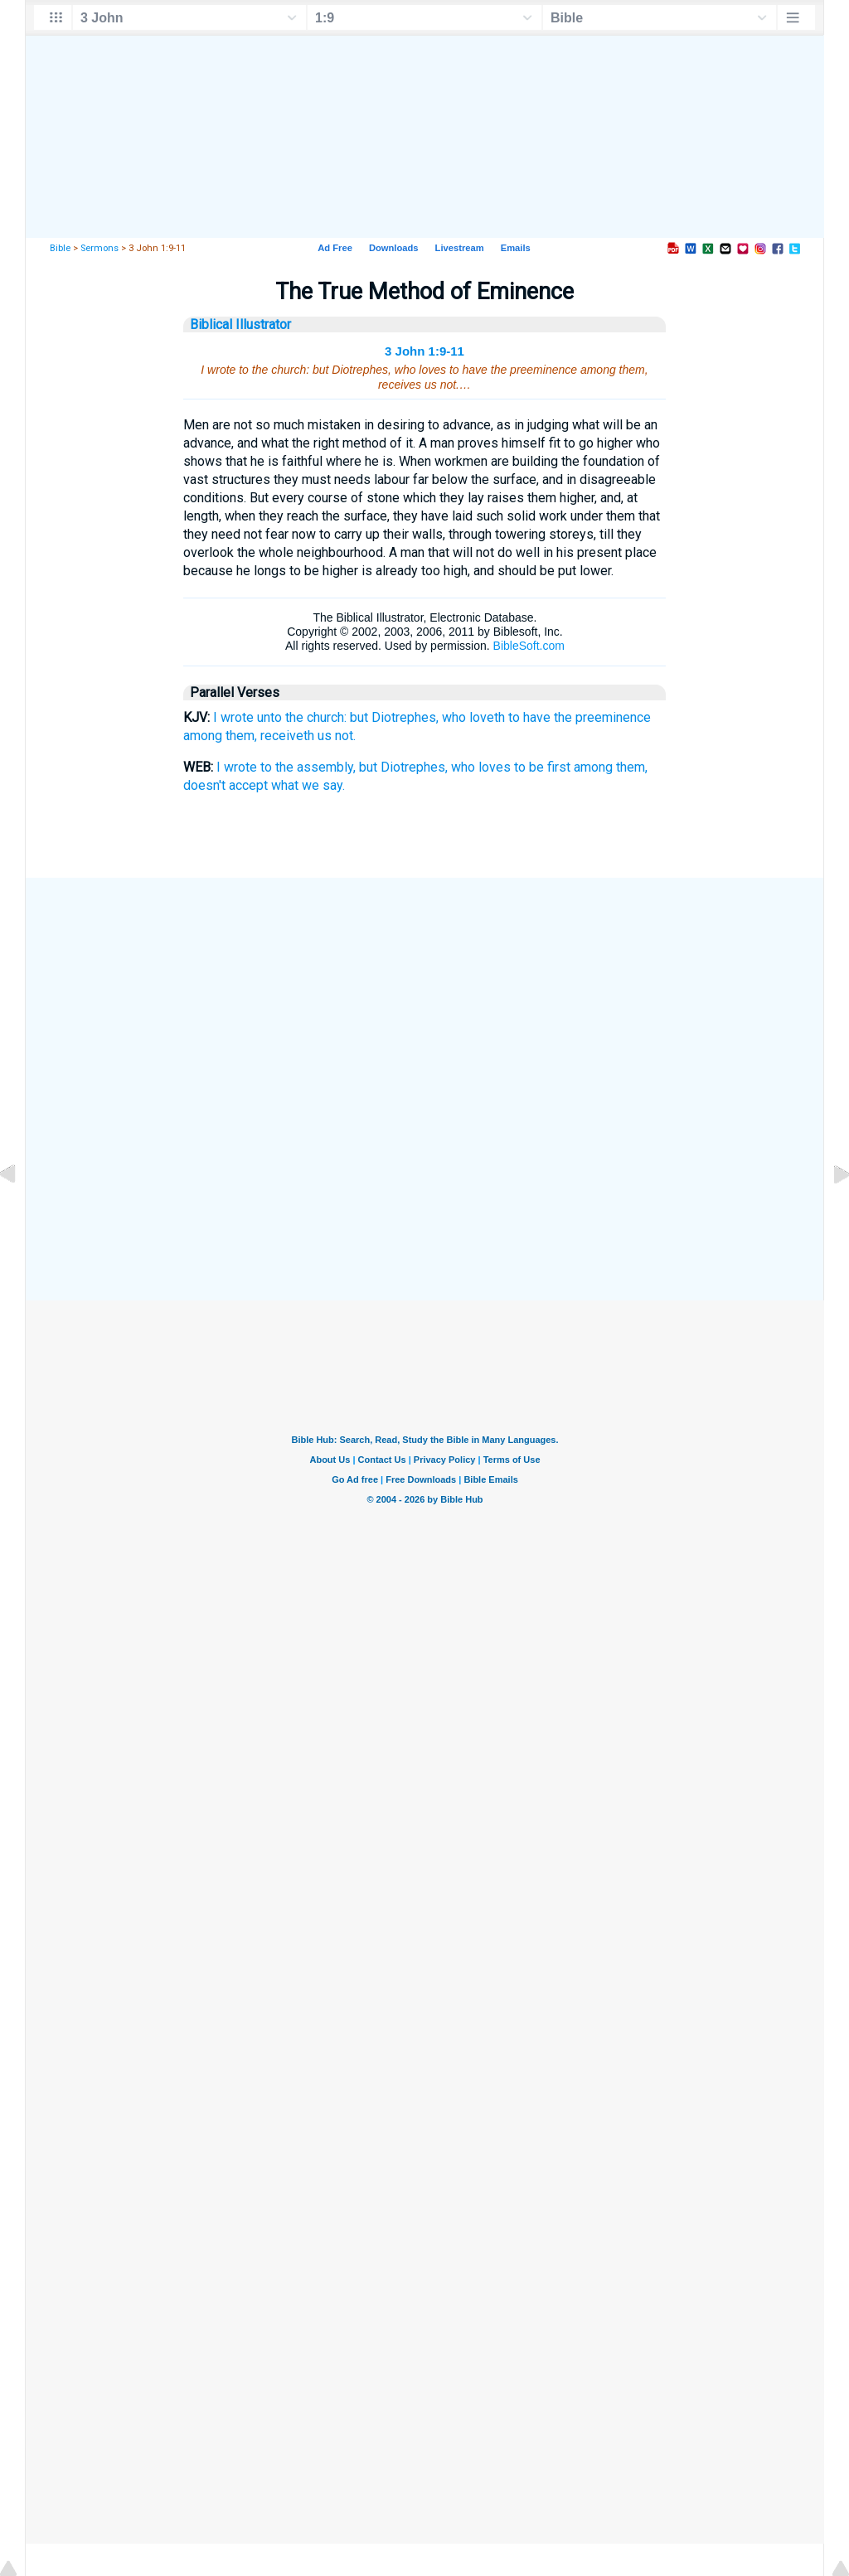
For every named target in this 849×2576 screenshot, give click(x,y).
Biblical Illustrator (240, 324)
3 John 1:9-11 (424, 351)
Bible (60, 248)
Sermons (99, 248)
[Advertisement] (424, 997)
